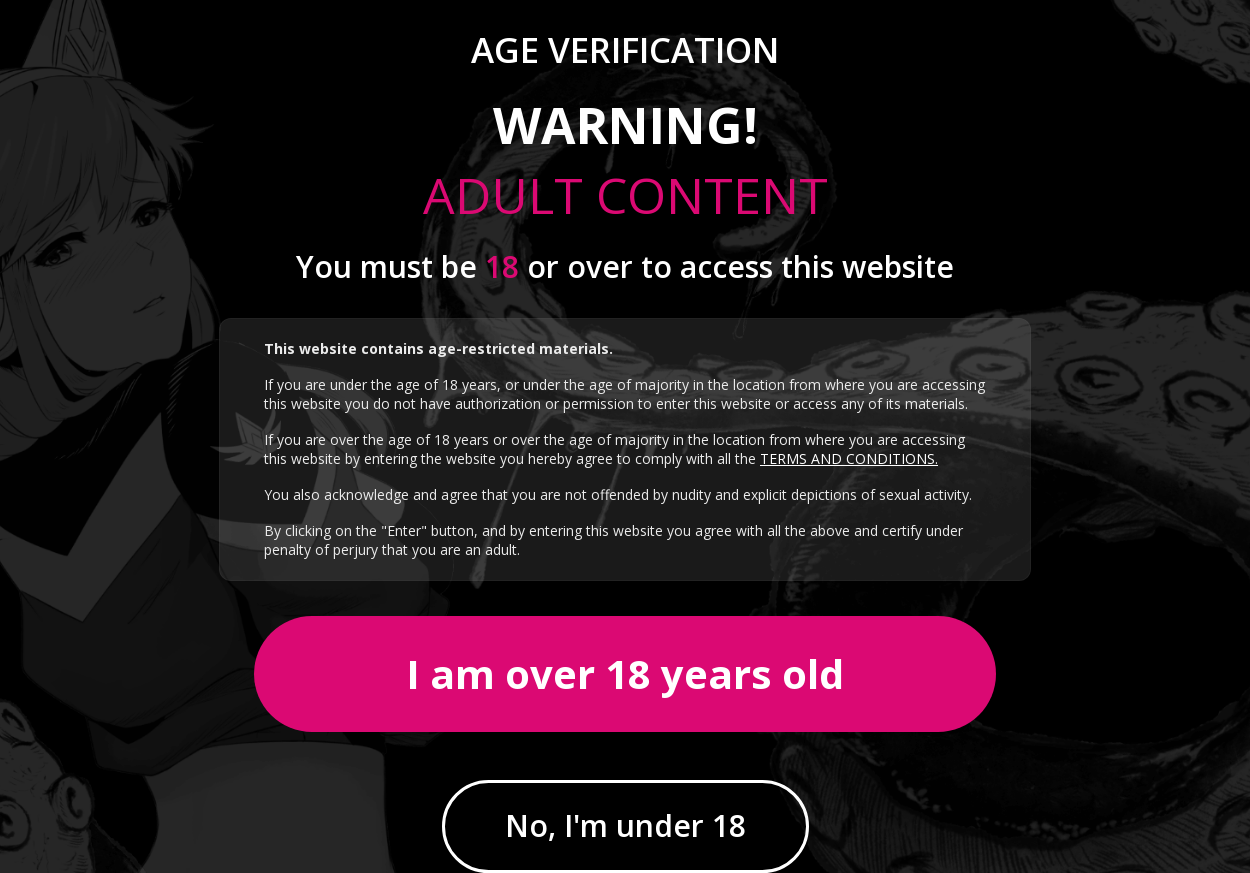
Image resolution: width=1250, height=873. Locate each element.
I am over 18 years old (625, 673)
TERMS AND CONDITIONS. (849, 458)
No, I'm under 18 (625, 825)
